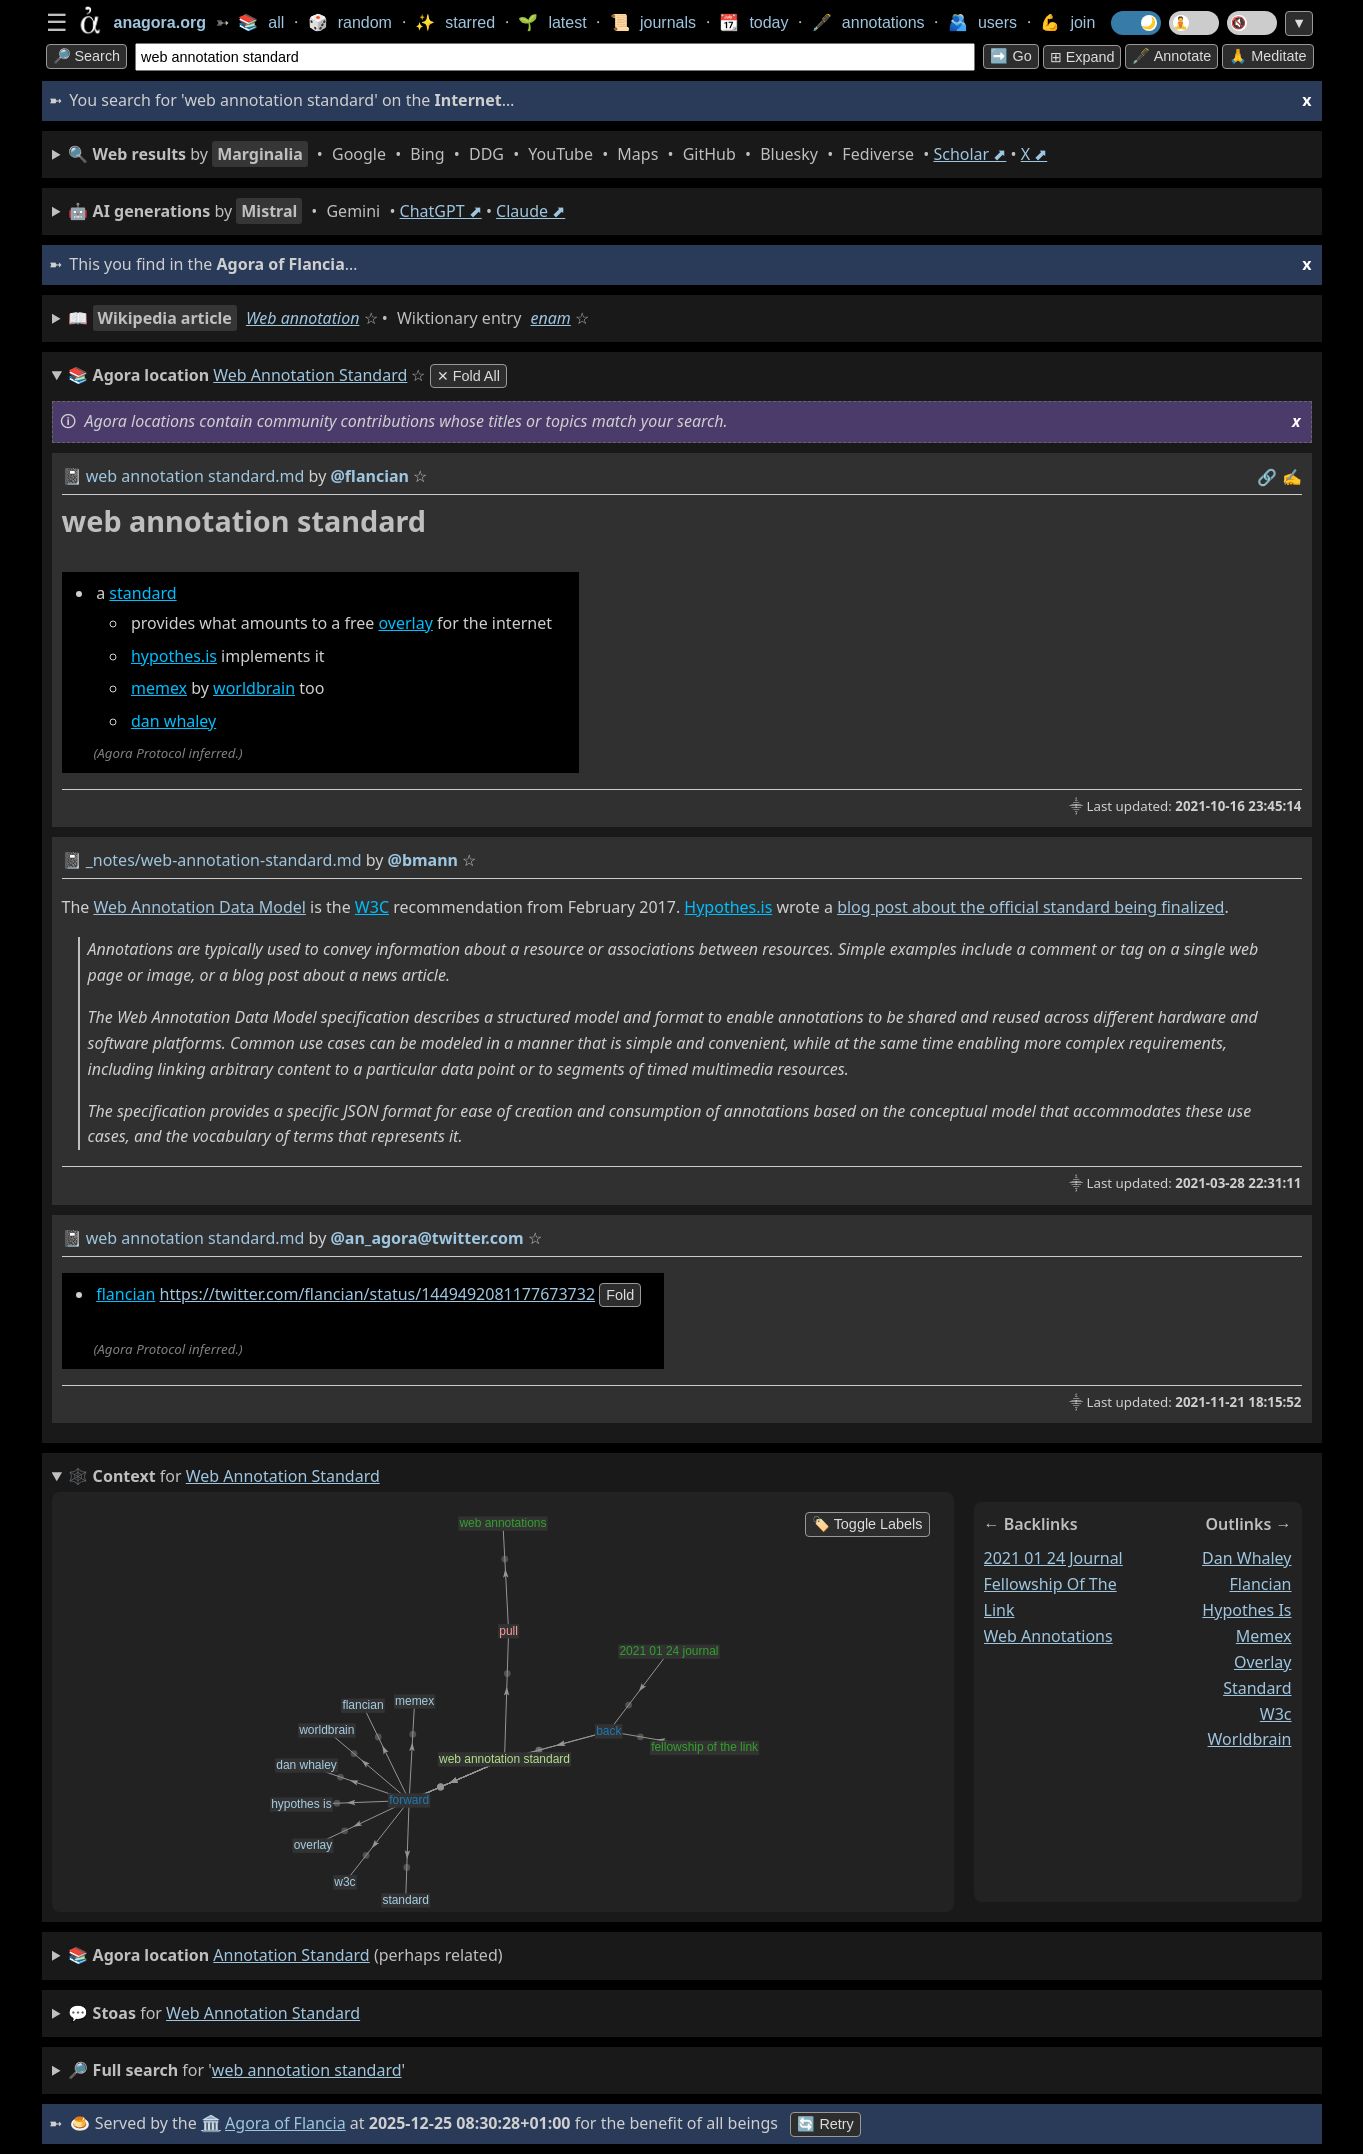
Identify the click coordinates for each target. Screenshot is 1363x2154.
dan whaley (173, 721)
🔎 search (87, 56)
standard (142, 593)
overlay (406, 623)
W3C (372, 907)
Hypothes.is (728, 907)
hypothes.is (174, 656)
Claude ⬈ (530, 211)
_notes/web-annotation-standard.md (224, 860)
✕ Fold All (468, 376)
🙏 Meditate (1267, 56)
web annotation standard (263, 2013)
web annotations (1048, 1636)
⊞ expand (1082, 57)
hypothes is (1246, 1610)
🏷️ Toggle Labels (867, 1524)
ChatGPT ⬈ (441, 211)
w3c (1276, 1714)
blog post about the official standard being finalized (1030, 907)
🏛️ (211, 2123)
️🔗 (1267, 477)
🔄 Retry (825, 2124)
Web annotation (303, 318)
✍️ (1292, 477)
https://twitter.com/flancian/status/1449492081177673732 (378, 1294)
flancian (125, 1294)
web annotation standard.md (195, 476)
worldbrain (254, 688)
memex (159, 688)
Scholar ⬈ (969, 154)
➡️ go (1010, 56)
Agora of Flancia (285, 2123)
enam (551, 318)
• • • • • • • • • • (557, 154)
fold (620, 1295)
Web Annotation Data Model (199, 907)
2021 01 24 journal (1053, 1558)
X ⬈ (1034, 154)
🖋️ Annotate (1171, 56)
